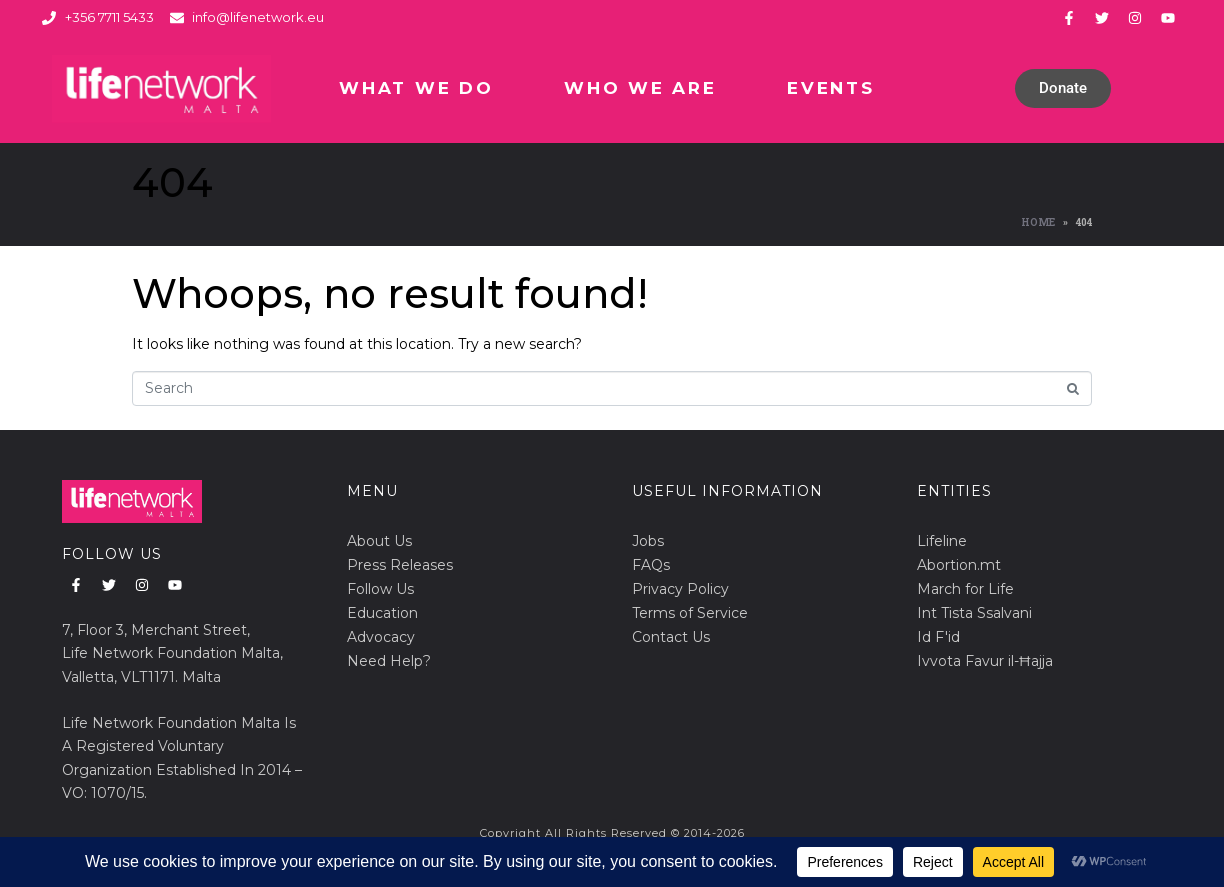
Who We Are (640, 88)
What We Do (416, 88)
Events (830, 88)
